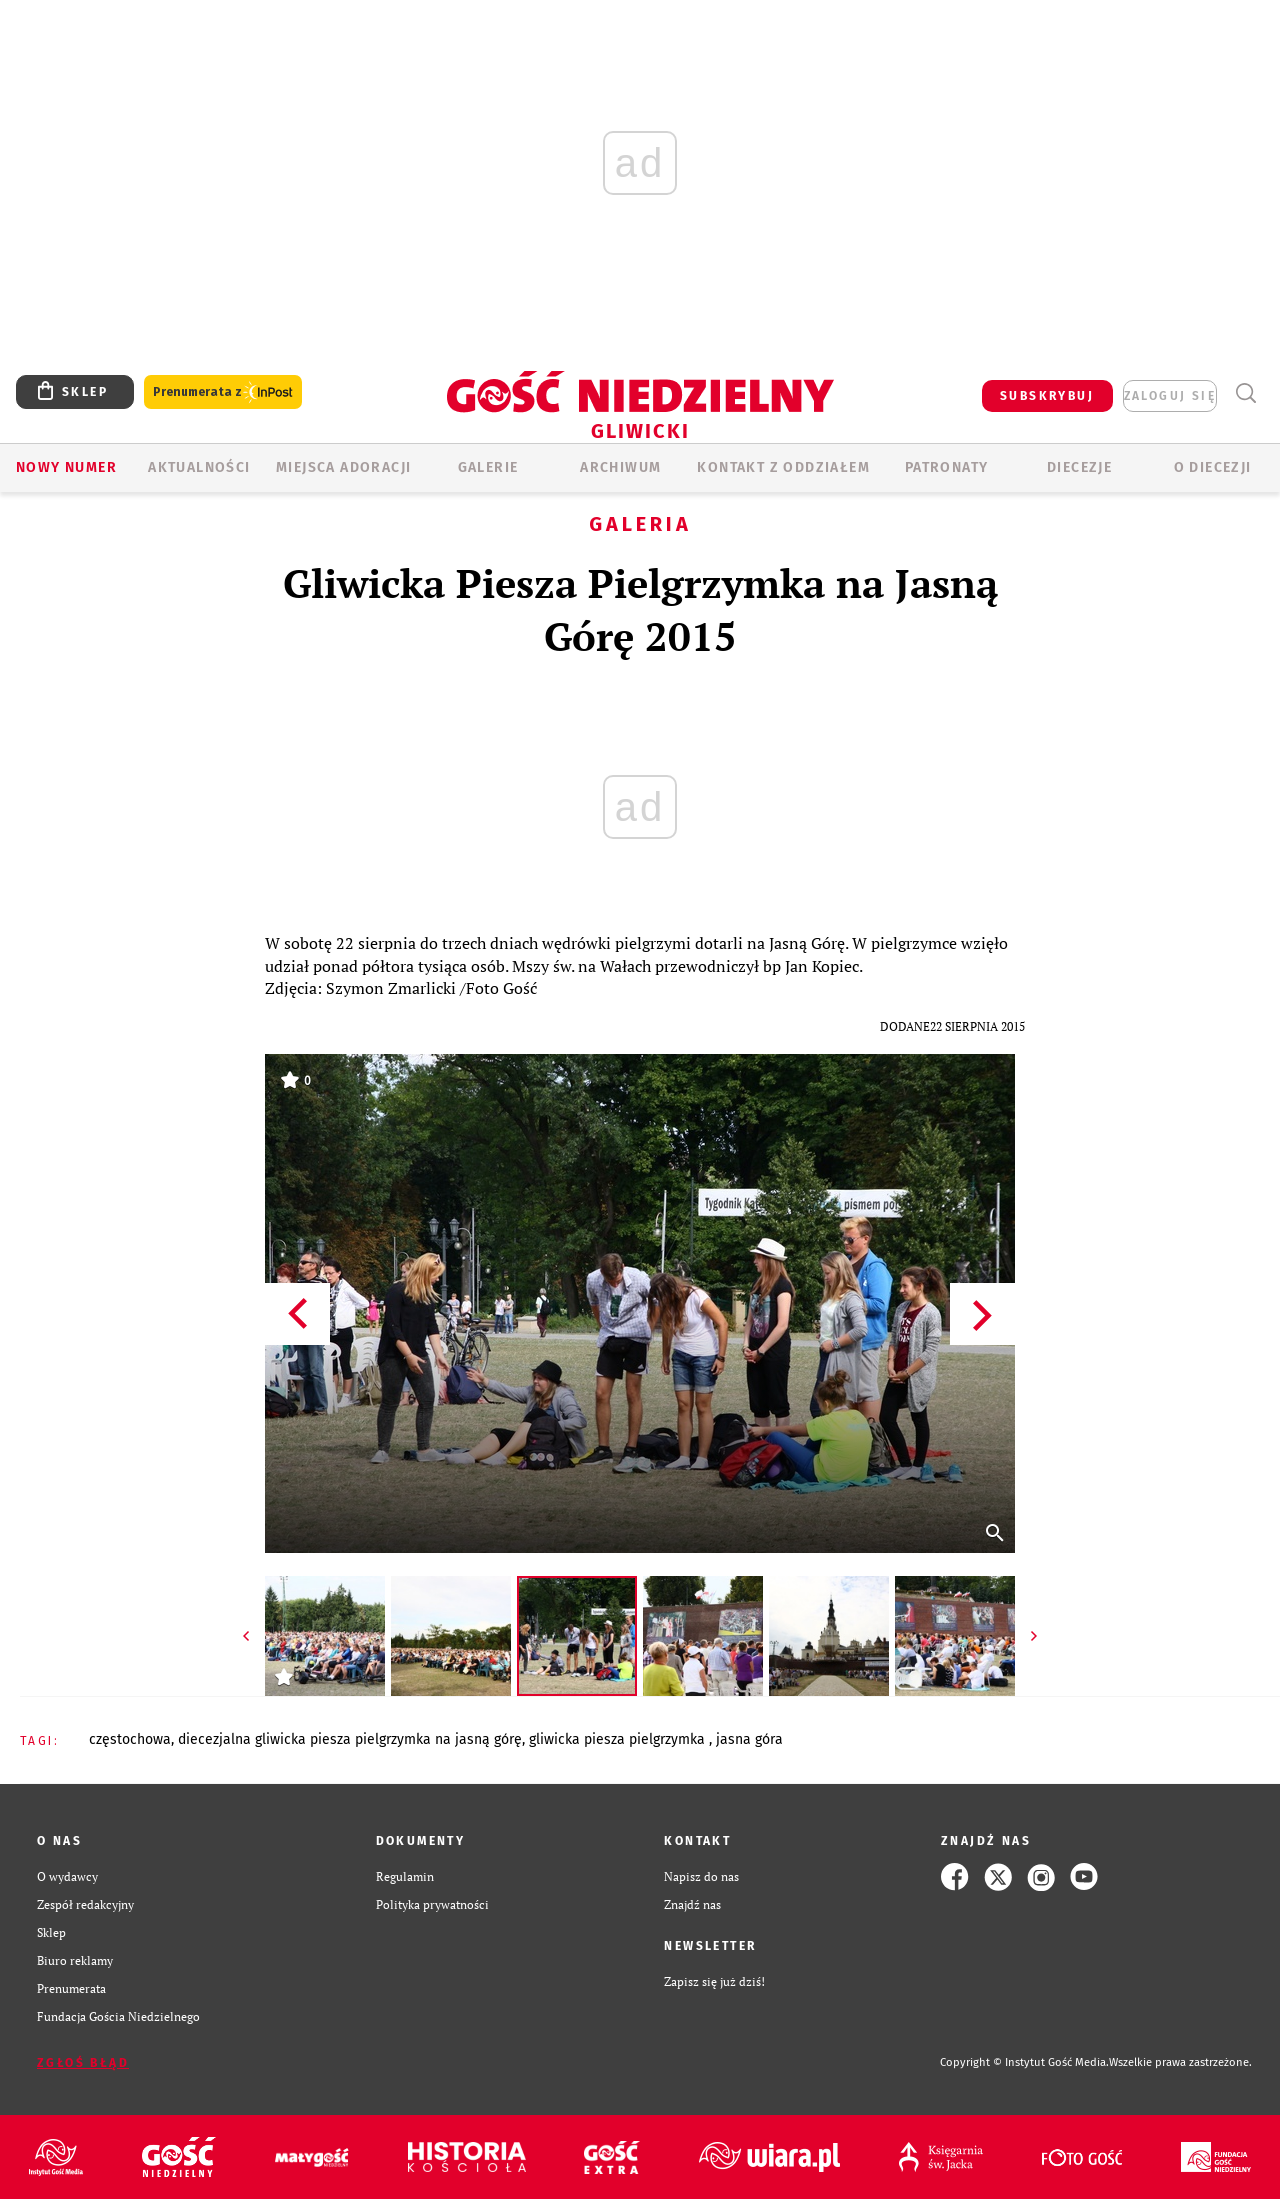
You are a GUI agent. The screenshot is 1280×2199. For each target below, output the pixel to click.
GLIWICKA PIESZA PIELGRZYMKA (619, 1739)
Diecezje (1079, 467)
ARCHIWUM (620, 467)
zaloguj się (1170, 396)
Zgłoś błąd (83, 2063)
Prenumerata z (223, 392)
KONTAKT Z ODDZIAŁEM (783, 467)
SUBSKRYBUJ (1047, 396)
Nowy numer (66, 467)
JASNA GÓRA (749, 1739)
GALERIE (488, 467)
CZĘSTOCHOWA (130, 1739)
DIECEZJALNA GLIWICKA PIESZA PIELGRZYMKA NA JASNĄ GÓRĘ (350, 1739)
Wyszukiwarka (1245, 393)
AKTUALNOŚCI (199, 467)
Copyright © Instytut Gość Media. (1024, 2062)
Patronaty (947, 467)
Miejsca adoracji (343, 467)
